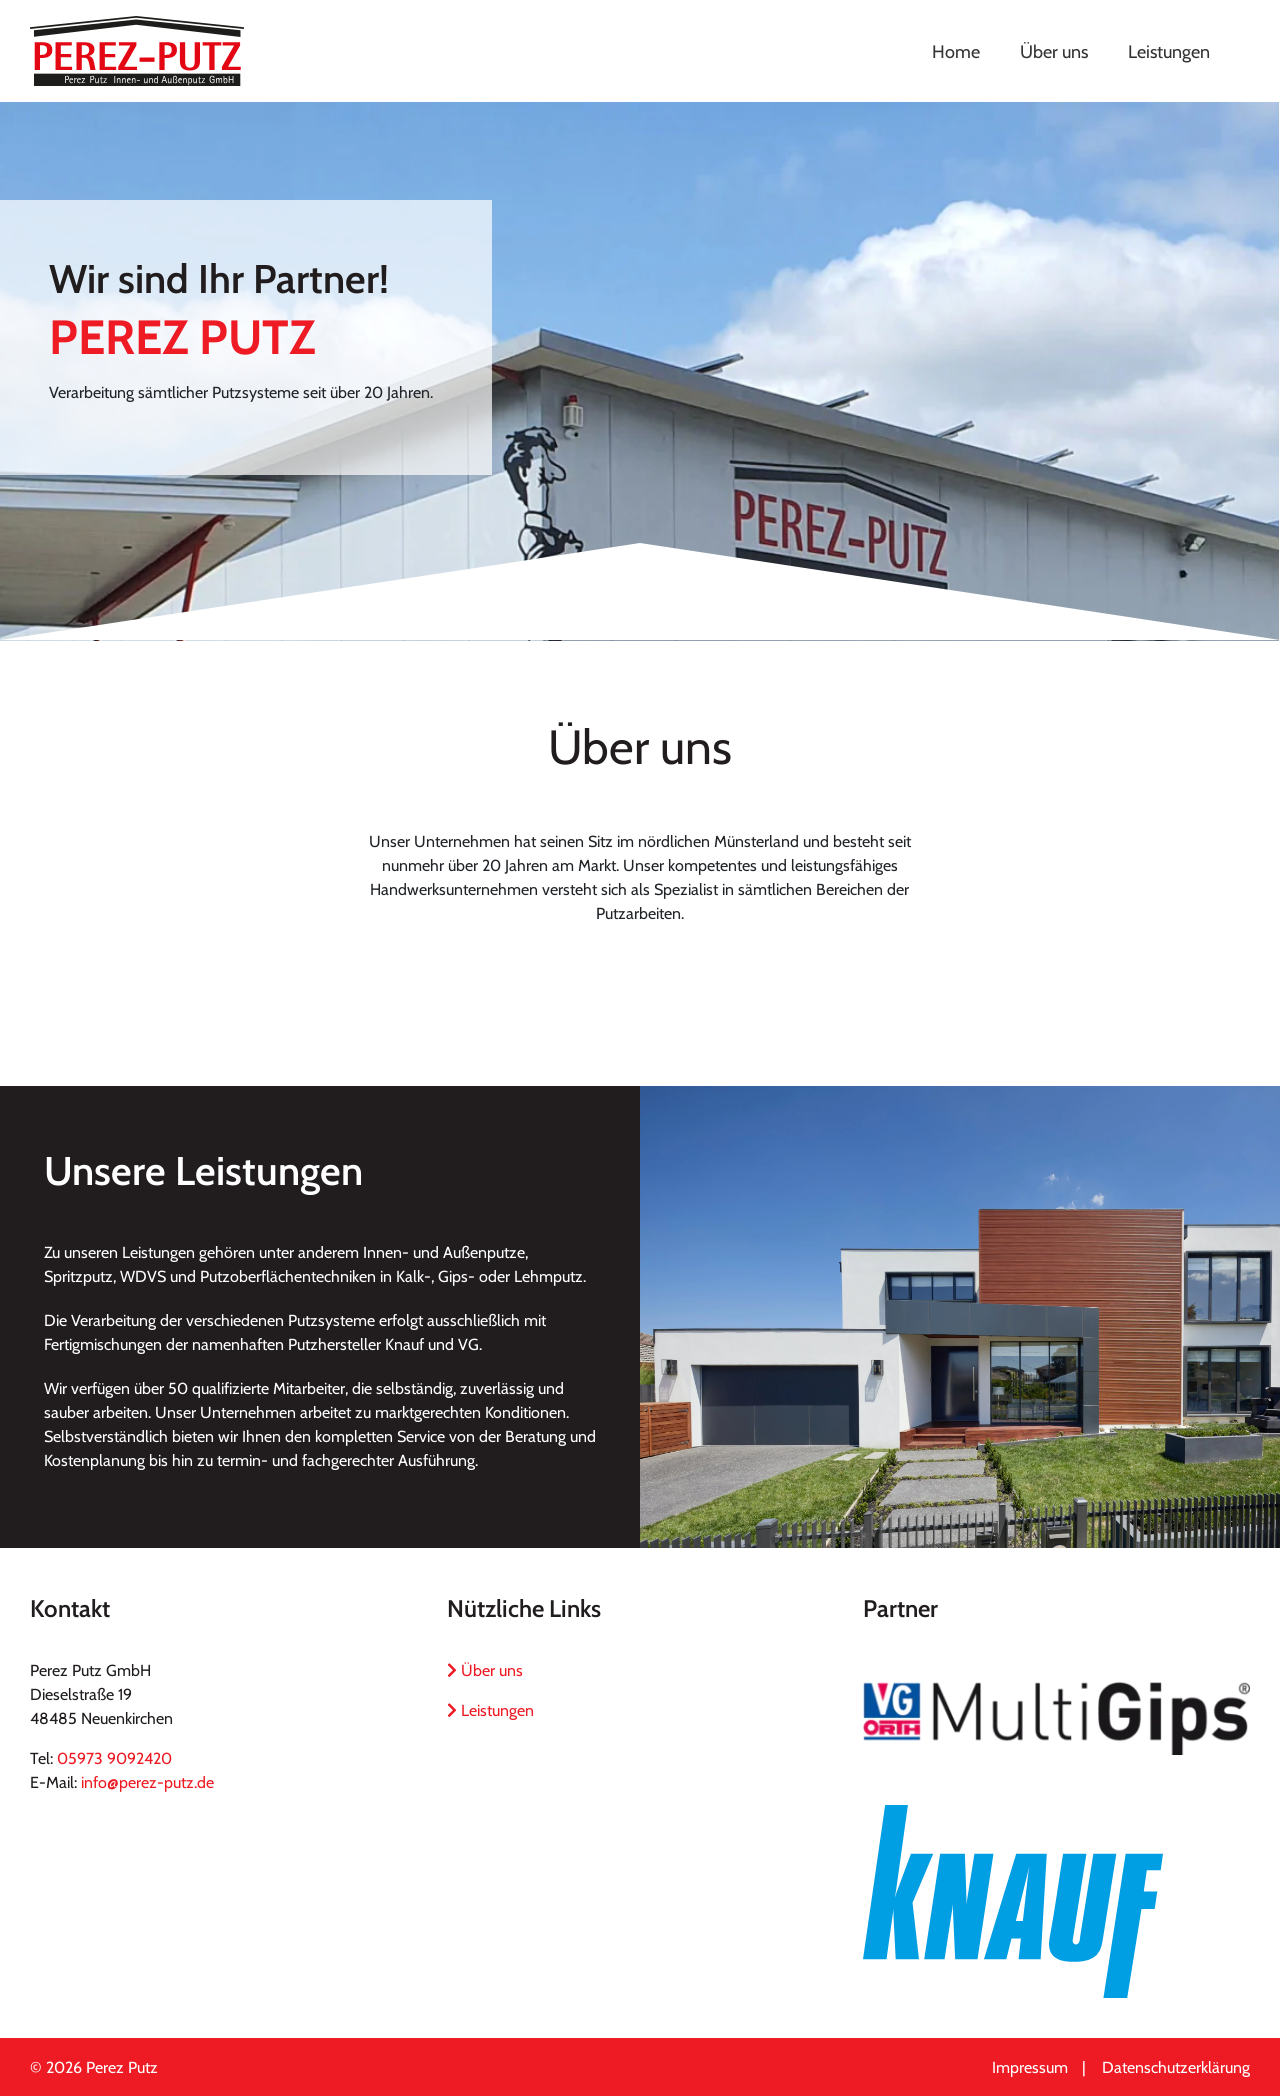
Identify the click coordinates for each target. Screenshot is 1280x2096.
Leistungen (490, 1710)
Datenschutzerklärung (1176, 2067)
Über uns (485, 1670)
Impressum (1030, 2067)
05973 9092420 (114, 1758)
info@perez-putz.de (147, 1782)
